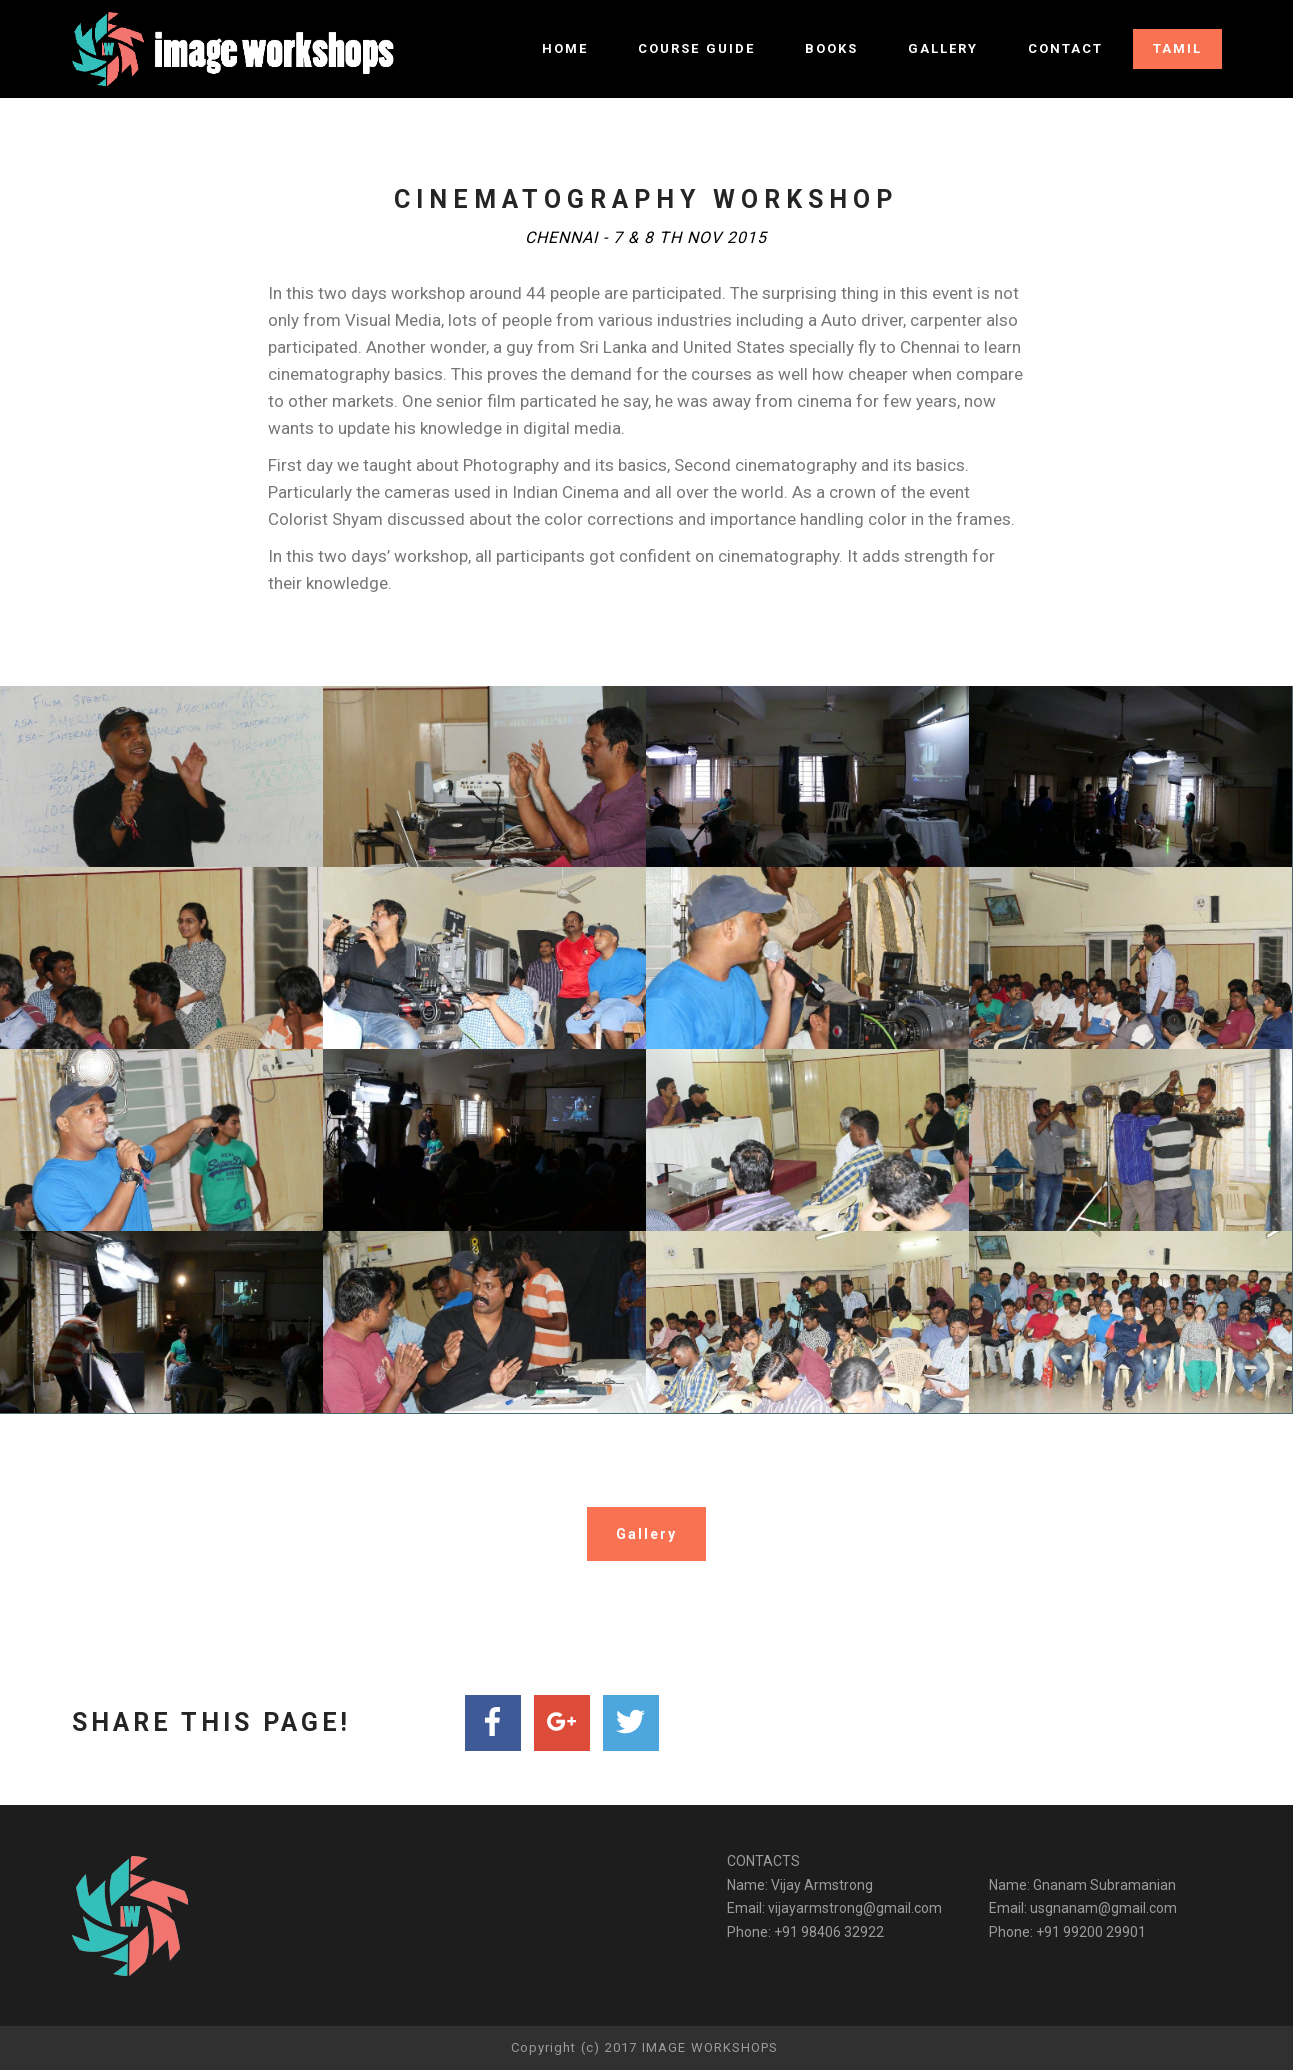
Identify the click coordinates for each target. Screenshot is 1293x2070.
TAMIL (1177, 48)
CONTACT (1065, 48)
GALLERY (943, 48)
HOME (565, 48)
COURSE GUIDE (696, 48)
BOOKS (831, 48)
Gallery (646, 1534)
